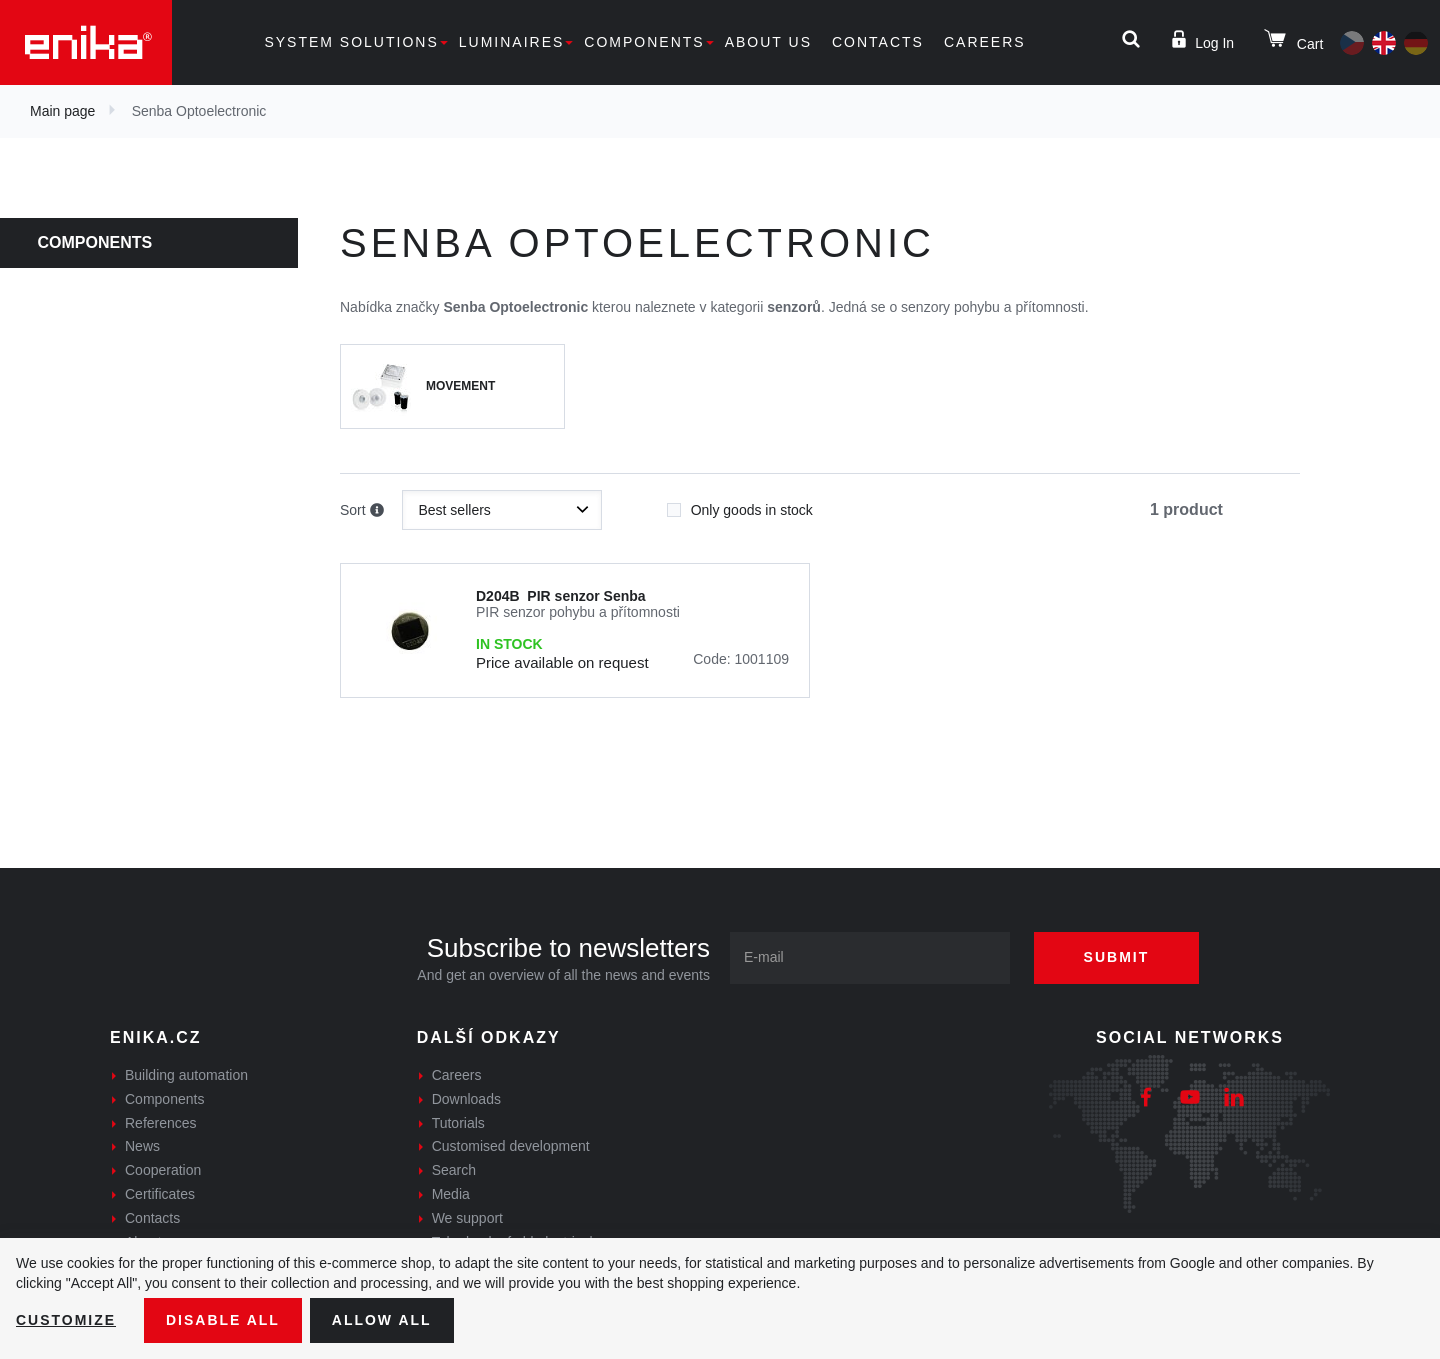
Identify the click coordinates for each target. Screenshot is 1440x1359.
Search (454, 1170)
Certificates (160, 1194)
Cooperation (163, 1170)
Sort (362, 511)
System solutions (351, 42)
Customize (66, 1320)
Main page (62, 111)
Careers (985, 42)
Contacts (878, 42)
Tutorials (458, 1123)
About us (768, 42)
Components (644, 42)
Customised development (511, 1146)
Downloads (466, 1099)
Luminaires (512, 42)
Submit (1117, 957)
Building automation (186, 1075)
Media (451, 1194)
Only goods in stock (740, 504)
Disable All (223, 1320)
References (161, 1123)
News (142, 1146)
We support (467, 1218)
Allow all (382, 1320)
